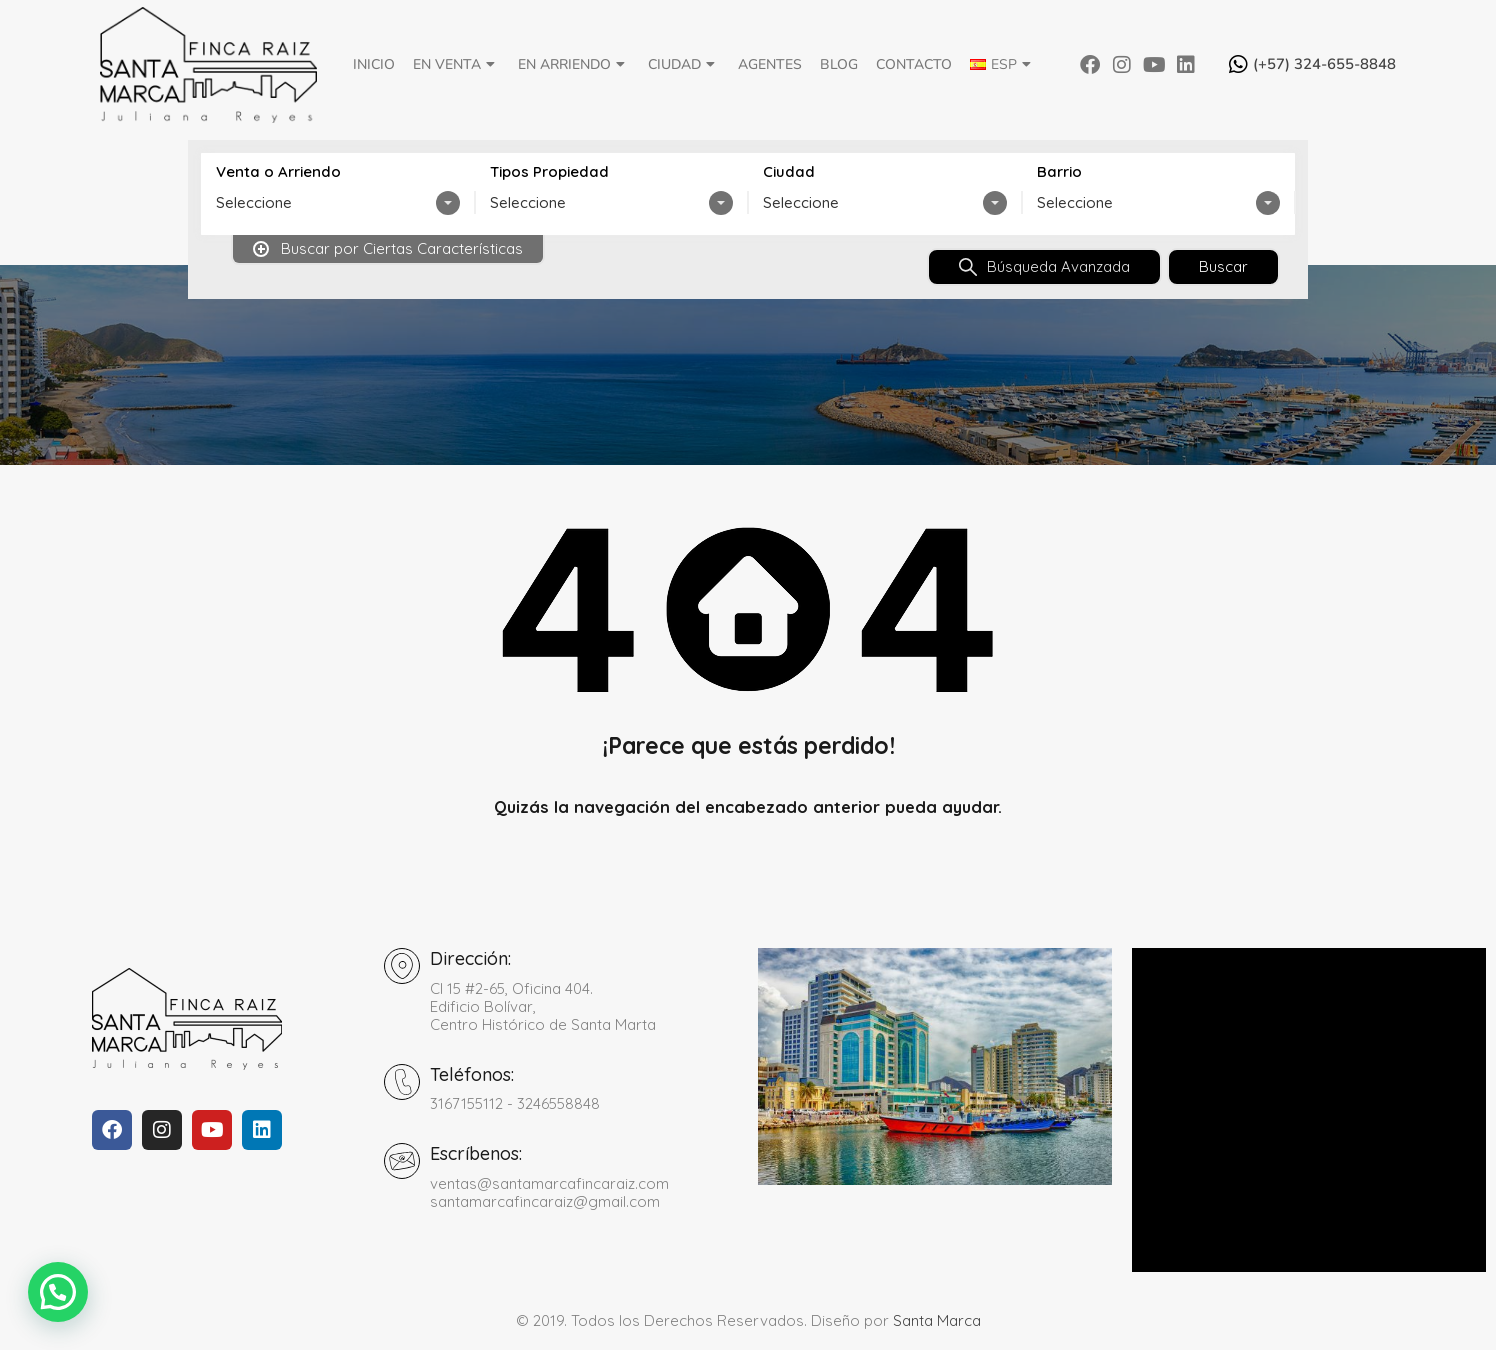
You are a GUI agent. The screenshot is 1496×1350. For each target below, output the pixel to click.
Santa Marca (937, 1320)
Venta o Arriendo (278, 172)
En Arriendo (574, 64)
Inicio (374, 64)
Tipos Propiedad (549, 172)
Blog (839, 64)
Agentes (770, 64)
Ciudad (684, 64)
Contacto (914, 64)
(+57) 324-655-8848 (1324, 64)
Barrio (1059, 172)
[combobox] (338, 203)
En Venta (456, 64)
